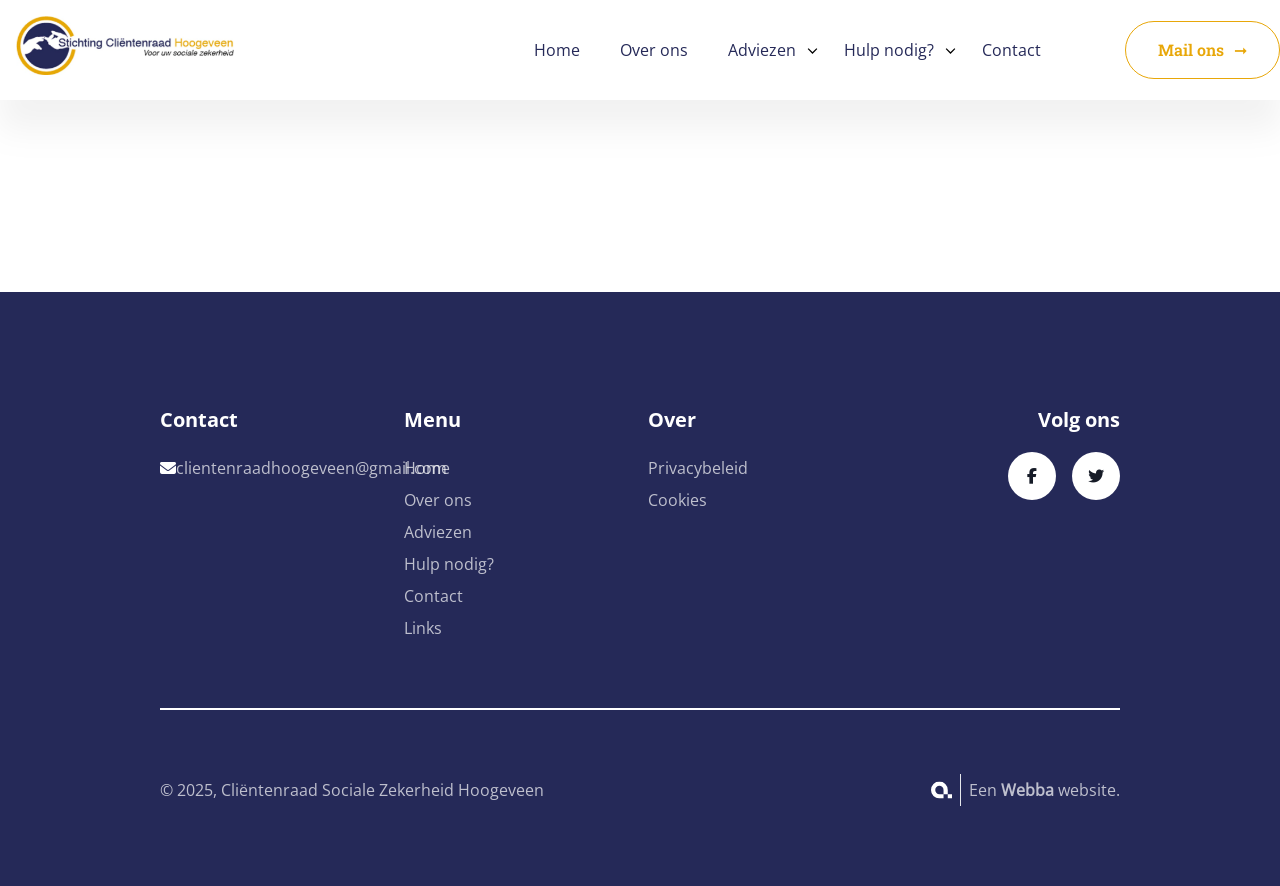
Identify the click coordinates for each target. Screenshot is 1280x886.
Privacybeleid (698, 468)
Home (557, 50)
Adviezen (762, 50)
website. (1060, 790)
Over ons (654, 50)
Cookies (677, 500)
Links (423, 628)
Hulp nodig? (889, 50)
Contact (1011, 50)
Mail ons (1191, 49)
